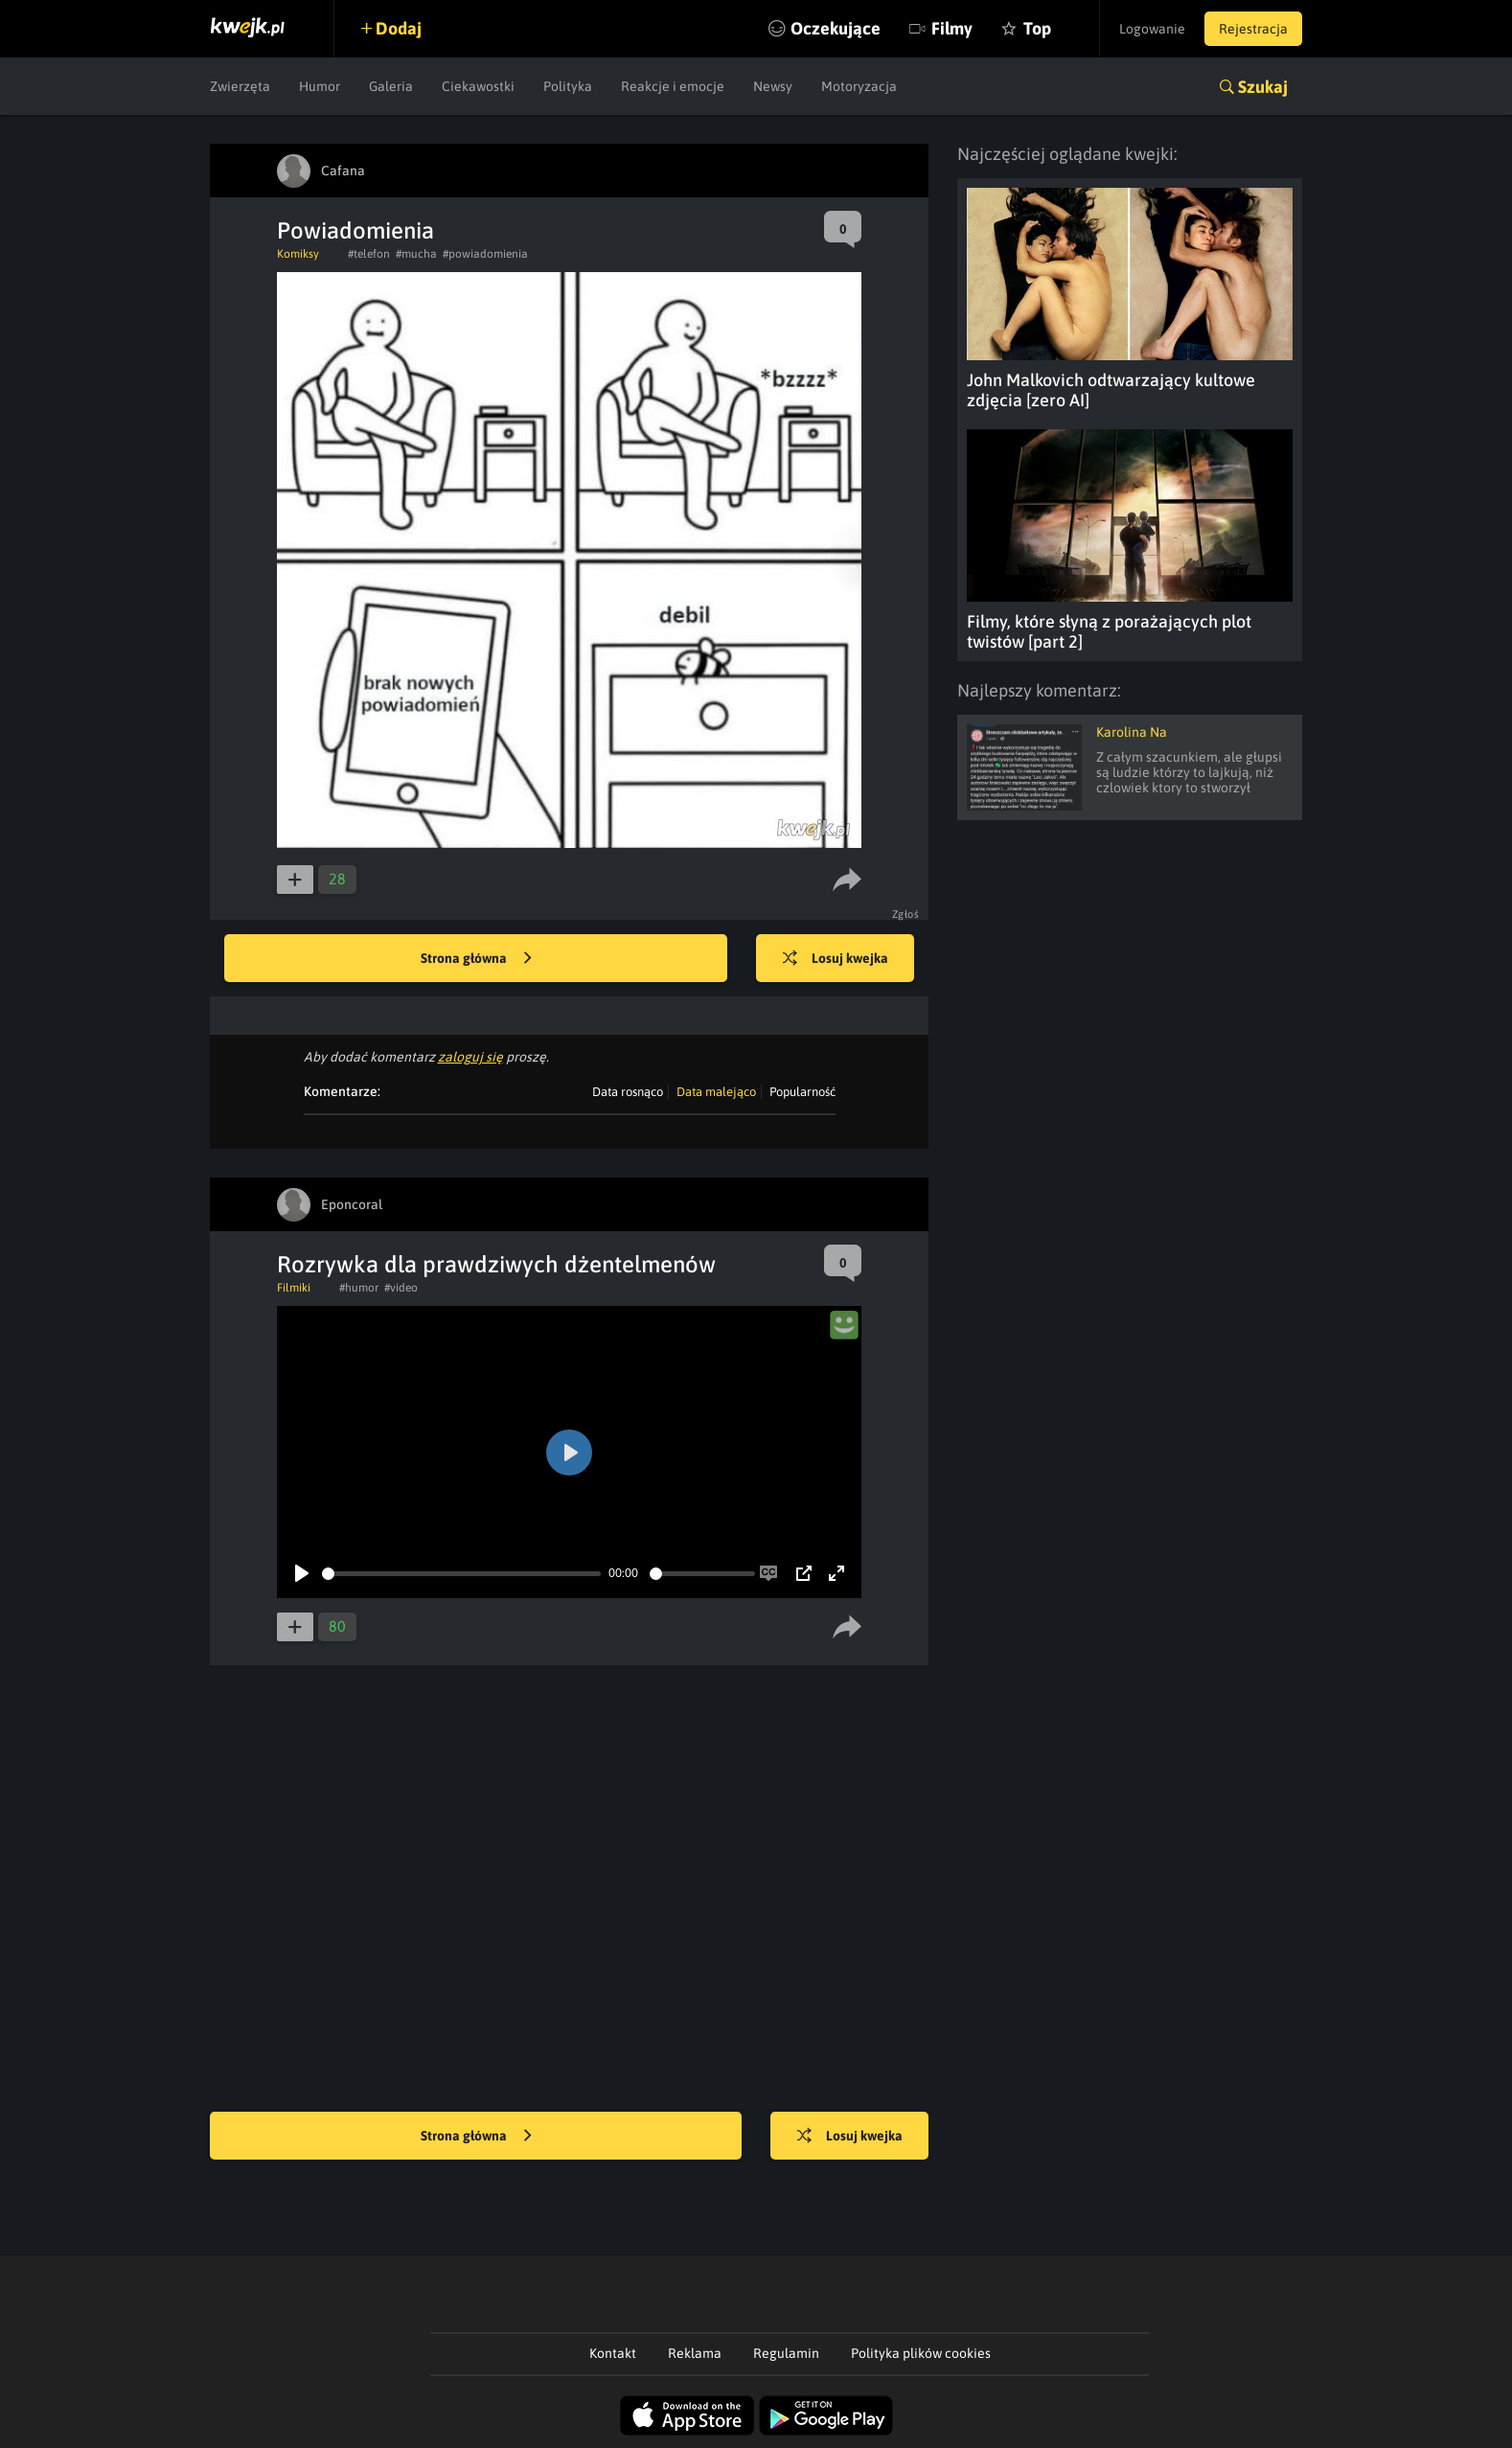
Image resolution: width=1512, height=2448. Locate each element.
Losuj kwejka (835, 959)
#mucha (416, 254)
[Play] (301, 1573)
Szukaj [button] (1263, 87)
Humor (319, 86)
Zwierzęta (240, 86)
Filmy (952, 28)
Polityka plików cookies (921, 2353)
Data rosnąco (627, 1092)
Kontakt (612, 2353)
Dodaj (399, 28)
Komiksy (298, 254)
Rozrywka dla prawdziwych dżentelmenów (496, 1264)
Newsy (772, 86)
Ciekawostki (478, 86)
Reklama (695, 2353)
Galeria (391, 86)
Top (1037, 28)
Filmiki (293, 1287)
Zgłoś (906, 914)
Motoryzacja (859, 86)
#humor (358, 1287)
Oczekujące (835, 28)
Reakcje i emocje (672, 86)
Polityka (567, 86)
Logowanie (1152, 28)
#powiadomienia (485, 254)
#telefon (369, 254)
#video (401, 1287)
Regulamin (786, 2353)
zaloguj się (470, 1056)
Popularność (802, 1092)
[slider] (461, 1574)
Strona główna (476, 959)
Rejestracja (1253, 28)
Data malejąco (716, 1092)
